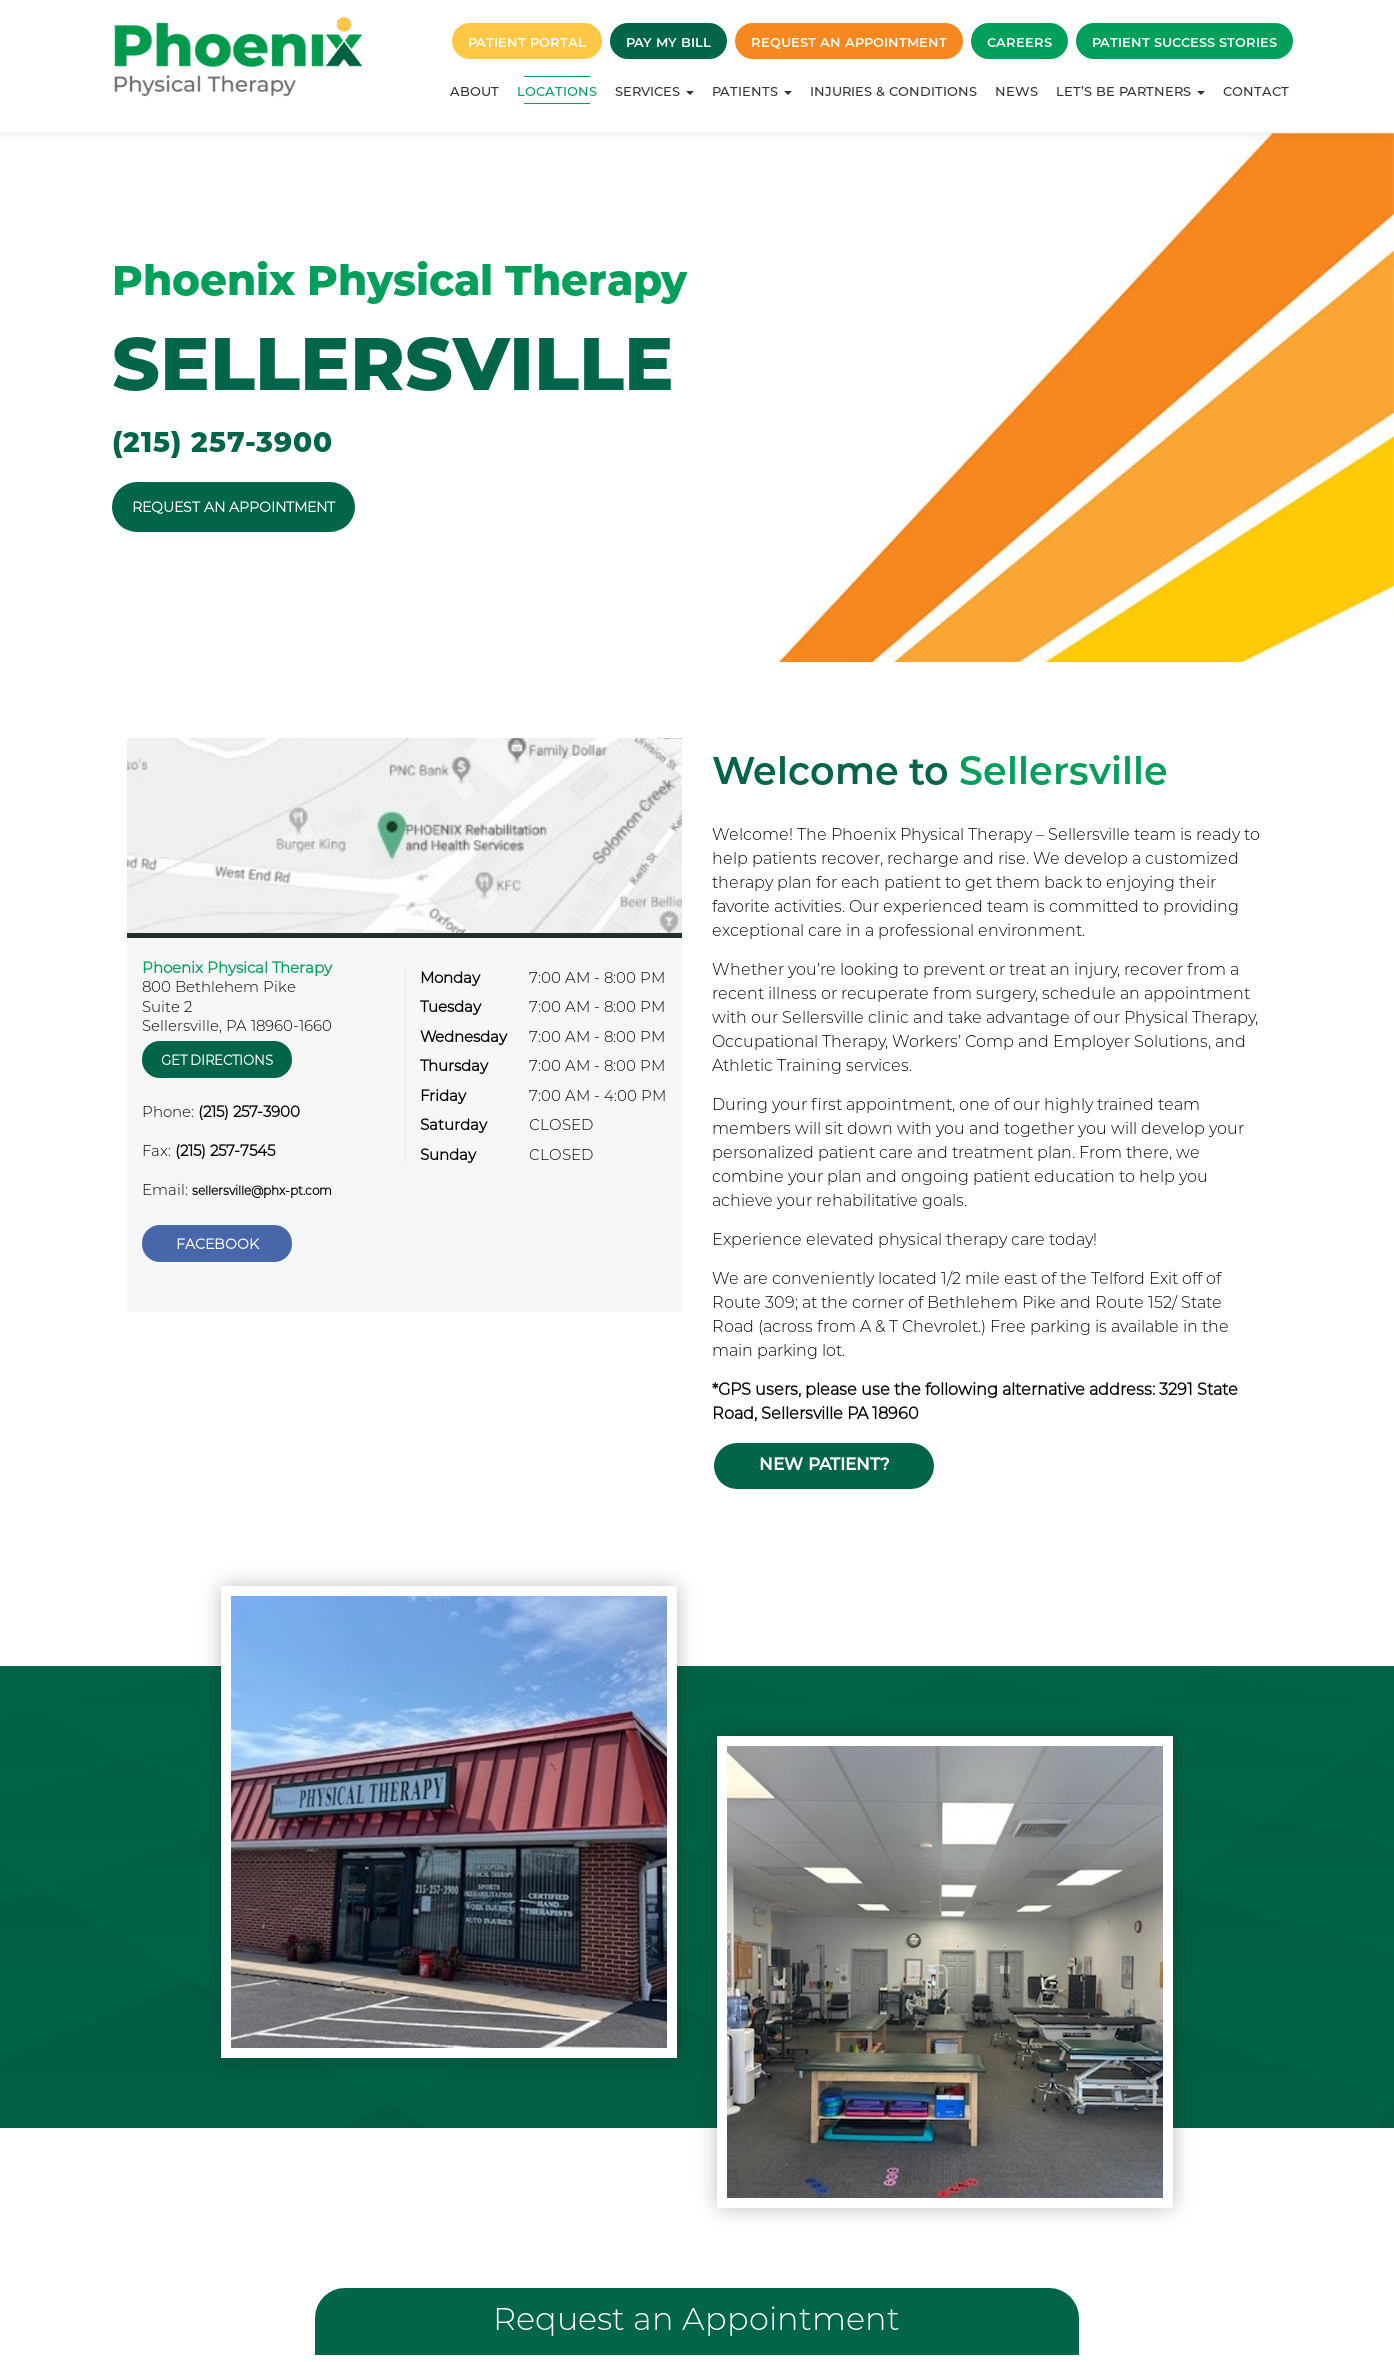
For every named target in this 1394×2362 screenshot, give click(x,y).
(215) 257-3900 (222, 442)
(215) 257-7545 (225, 1142)
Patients (752, 91)
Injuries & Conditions (893, 91)
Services (654, 91)
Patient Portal (527, 42)
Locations (557, 91)
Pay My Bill (668, 42)
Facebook (217, 1228)
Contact (1256, 91)
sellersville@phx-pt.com (262, 1182)
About (474, 91)
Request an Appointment (849, 42)
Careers (1019, 42)
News (1016, 91)
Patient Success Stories (1184, 42)
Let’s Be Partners (1130, 91)
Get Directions (218, 1052)
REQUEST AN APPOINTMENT (233, 507)
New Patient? (822, 1456)
